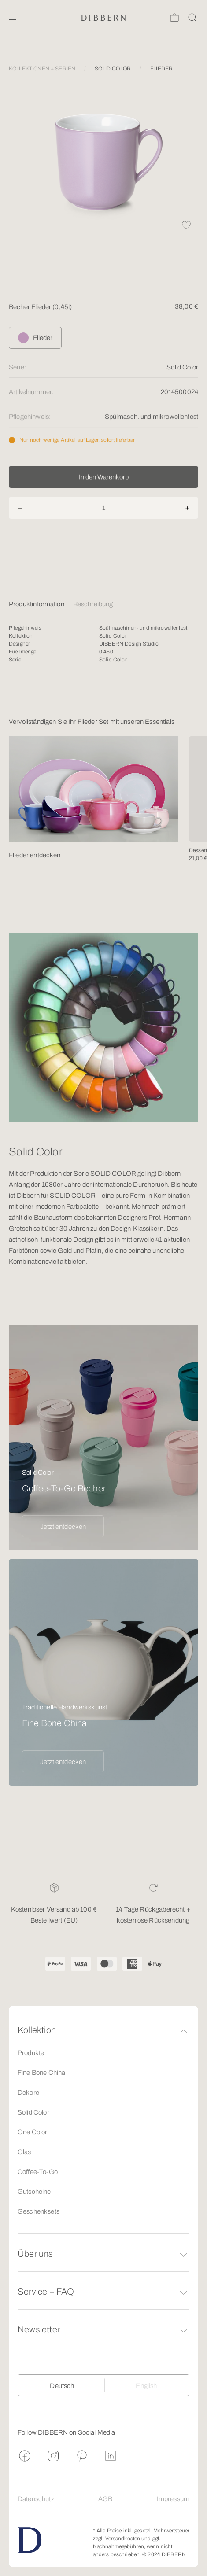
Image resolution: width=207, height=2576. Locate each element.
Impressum (173, 2498)
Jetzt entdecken (63, 1526)
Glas (24, 2151)
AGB (105, 2498)
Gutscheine (34, 2191)
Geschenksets (38, 2211)
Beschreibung (93, 604)
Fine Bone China (41, 2072)
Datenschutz (36, 2498)
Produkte (31, 2052)
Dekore (28, 2092)
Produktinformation (36, 604)
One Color (32, 2132)
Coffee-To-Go (38, 2171)
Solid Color (33, 2112)
